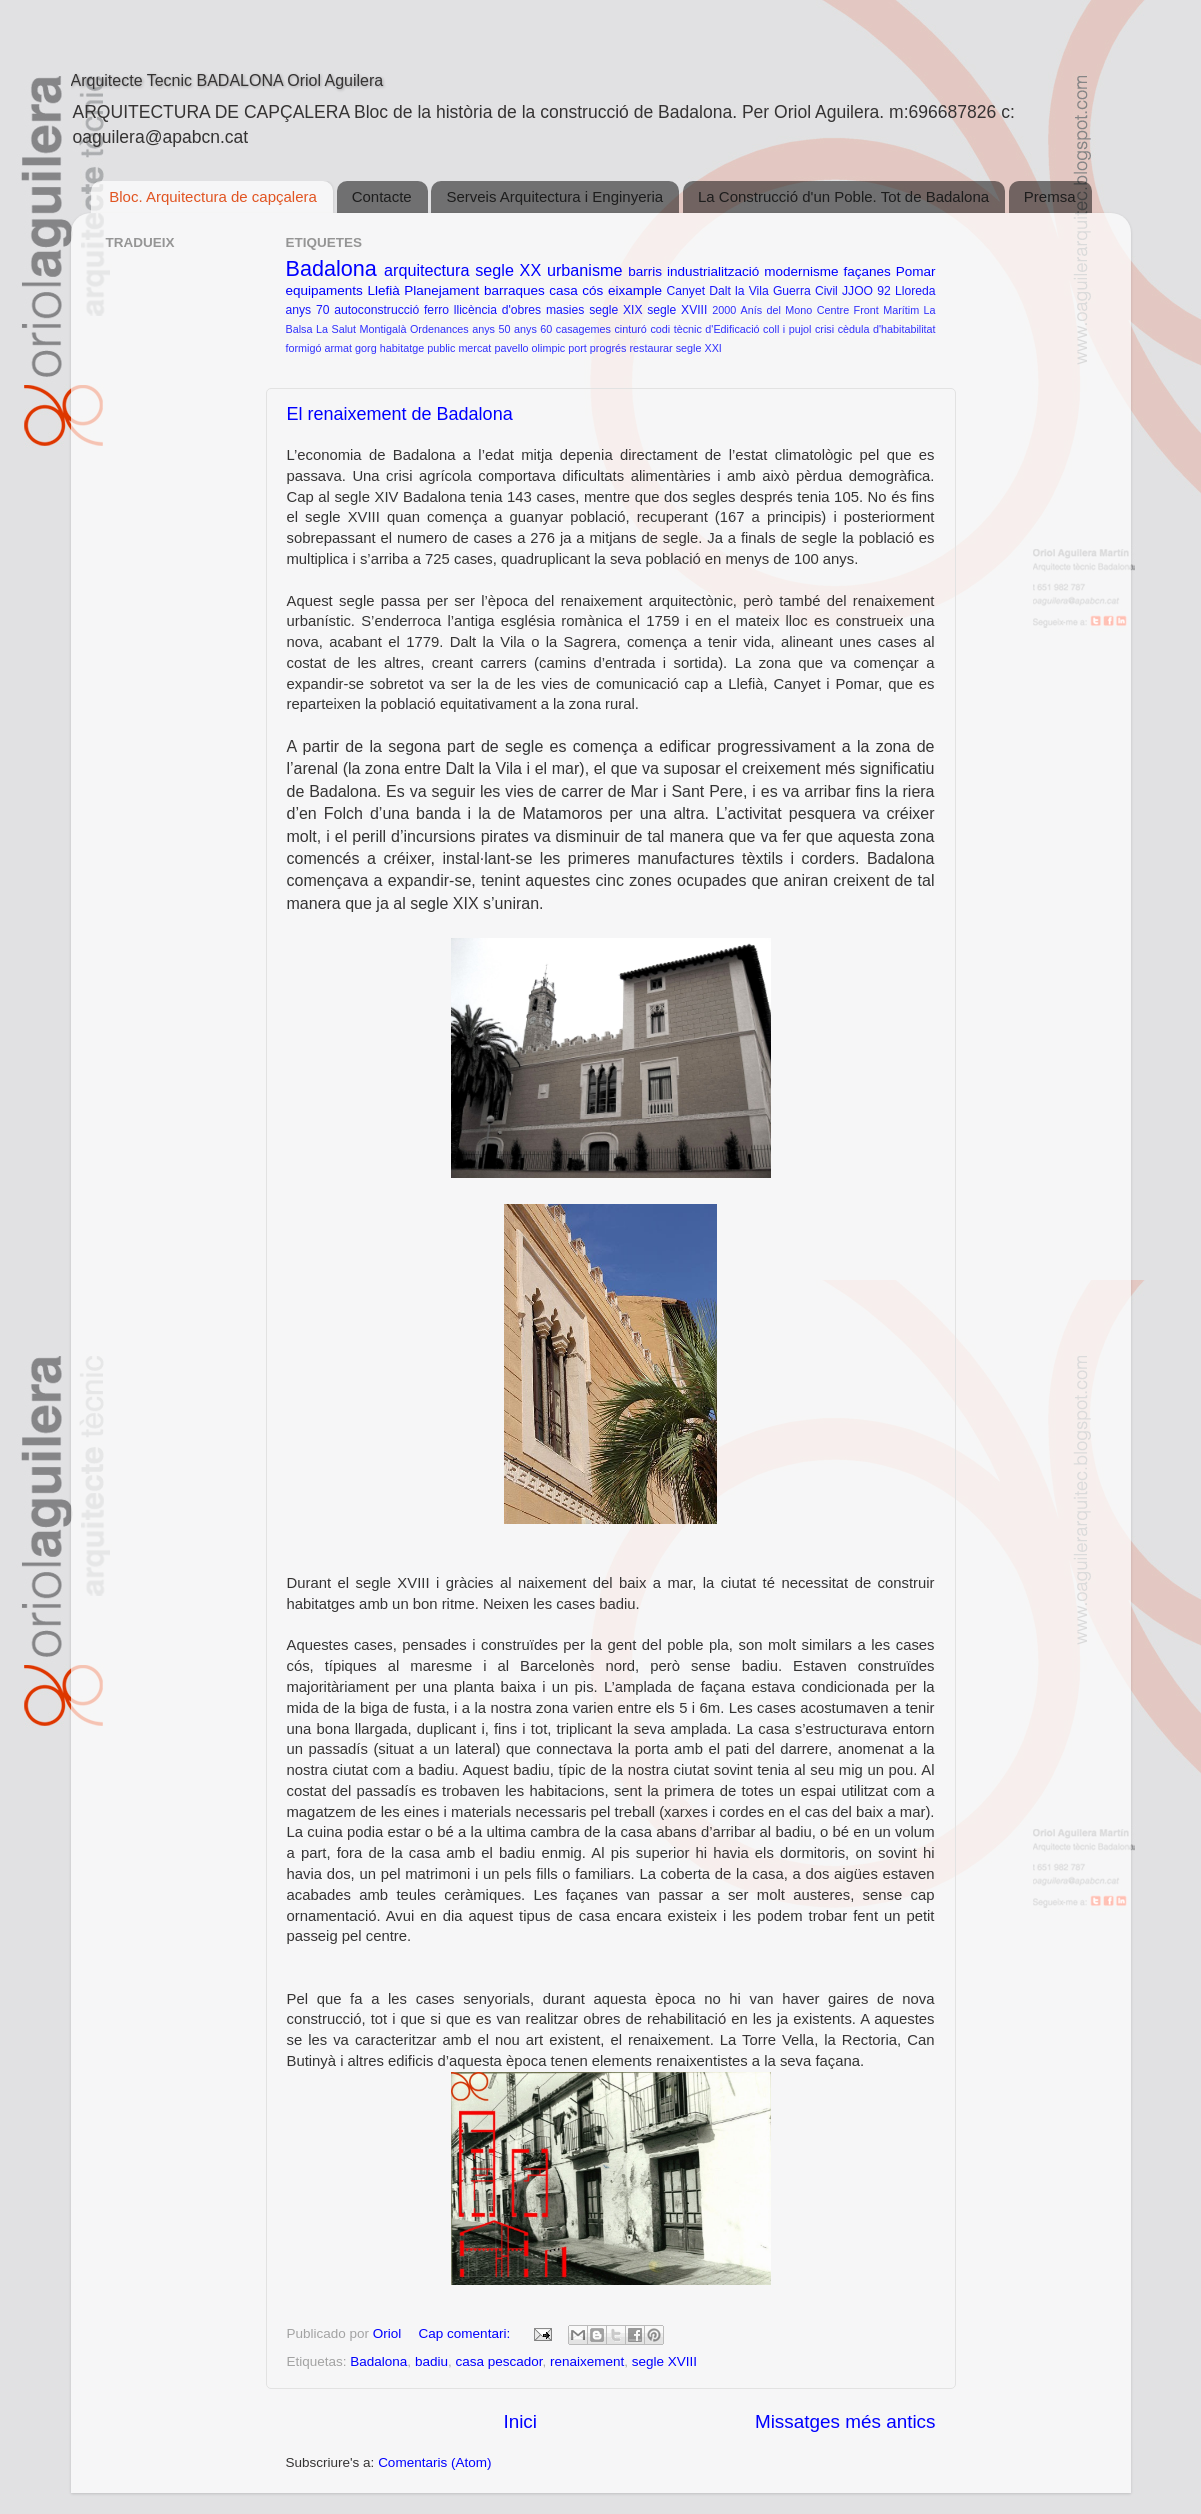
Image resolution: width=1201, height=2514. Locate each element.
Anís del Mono (777, 310)
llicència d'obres (497, 310)
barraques (514, 290)
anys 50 (491, 329)
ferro (436, 310)
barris (645, 271)
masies (565, 310)
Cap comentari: (466, 2333)
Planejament (441, 290)
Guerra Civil (805, 291)
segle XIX (615, 310)
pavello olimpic (529, 348)
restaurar (650, 348)
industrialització (713, 271)
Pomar (916, 271)
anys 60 (533, 329)
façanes (866, 271)
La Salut (336, 329)
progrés (608, 348)
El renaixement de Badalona (400, 414)
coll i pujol (787, 329)
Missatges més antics (845, 2421)
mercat (474, 348)
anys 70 (308, 310)
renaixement (587, 2361)
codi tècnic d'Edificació (704, 329)
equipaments (324, 290)
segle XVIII (677, 310)
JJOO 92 (866, 291)
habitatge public (418, 348)
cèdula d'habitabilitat (887, 329)
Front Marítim (887, 310)
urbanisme (585, 270)
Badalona (331, 268)
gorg (366, 348)
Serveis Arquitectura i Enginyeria (554, 196)
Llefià (383, 290)
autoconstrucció (376, 310)
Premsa (1050, 196)
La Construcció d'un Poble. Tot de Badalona (843, 196)
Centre (833, 310)
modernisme (801, 271)
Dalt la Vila (738, 291)
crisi (824, 329)
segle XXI (699, 348)
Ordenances (439, 329)
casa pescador (498, 2361)
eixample (635, 290)
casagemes (583, 329)
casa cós (576, 290)
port (577, 348)
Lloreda (915, 291)
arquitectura (426, 270)
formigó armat (319, 348)
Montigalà (383, 329)
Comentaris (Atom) (434, 2462)
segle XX (508, 270)
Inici (520, 2421)
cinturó (630, 329)
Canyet (686, 291)
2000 (724, 310)
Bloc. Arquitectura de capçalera (213, 196)
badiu (431, 2361)
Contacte (382, 196)
